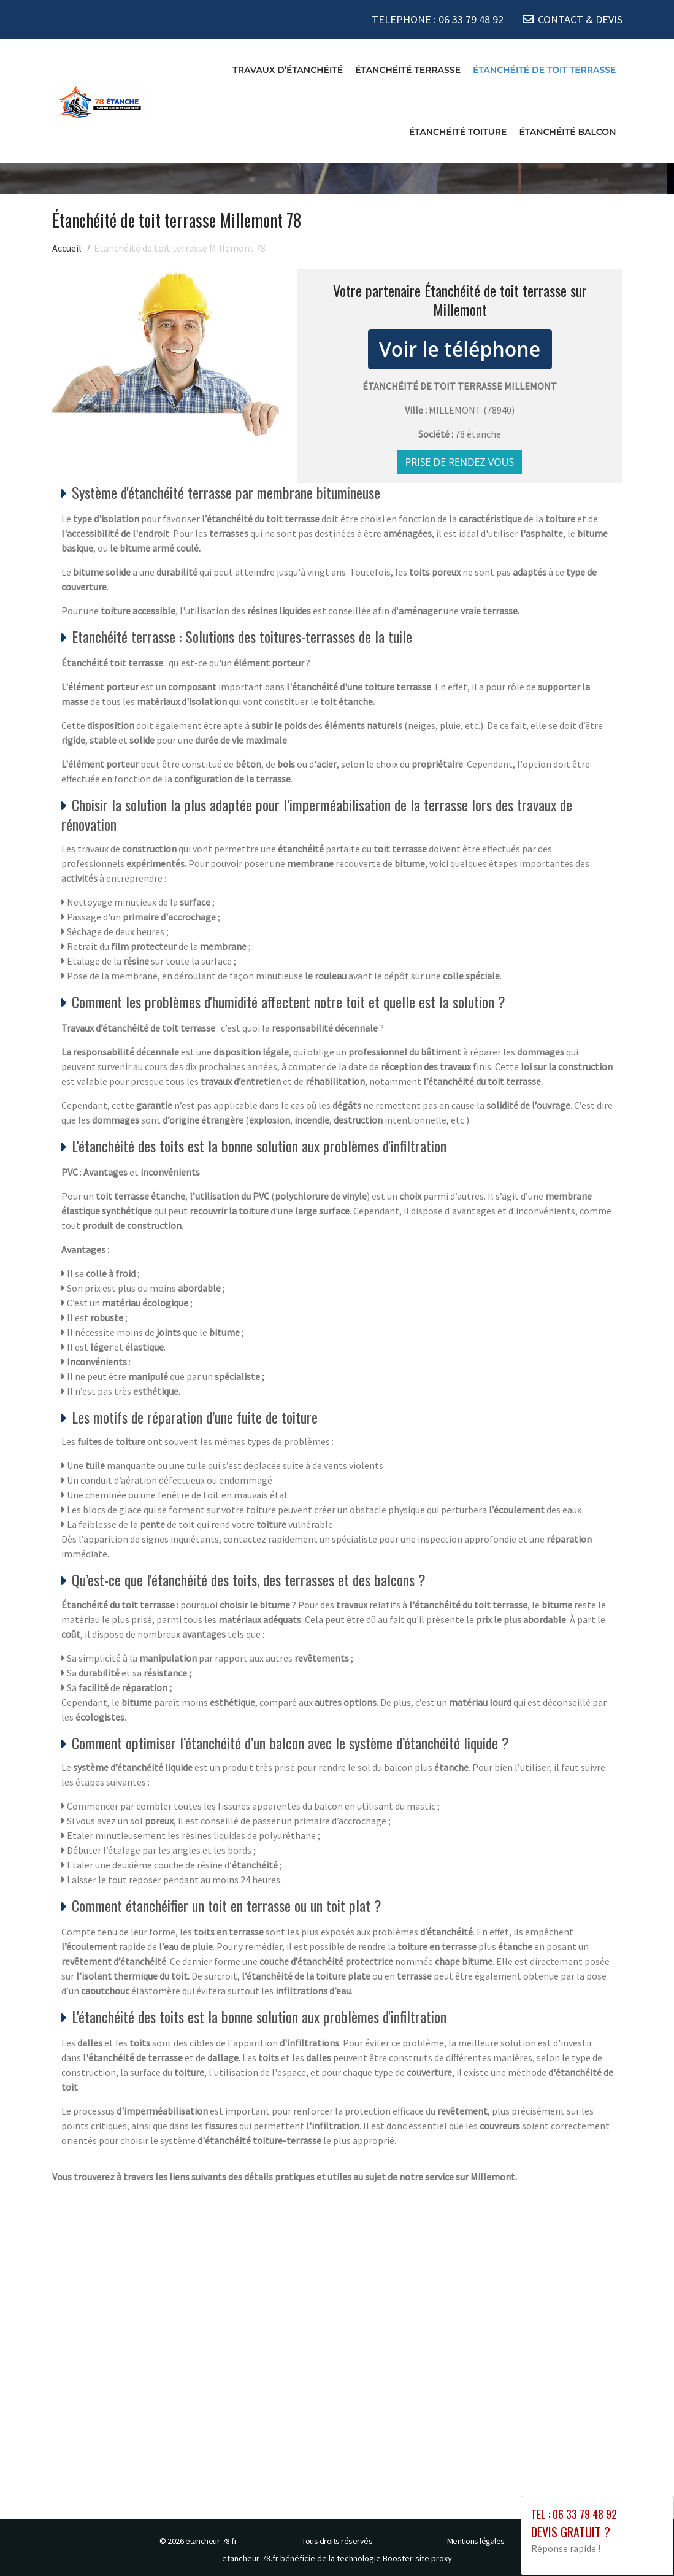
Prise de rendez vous (460, 459)
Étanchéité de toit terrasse (544, 66)
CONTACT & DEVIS (580, 18)
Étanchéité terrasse (408, 66)
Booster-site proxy (417, 2555)
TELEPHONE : (438, 18)
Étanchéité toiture (458, 128)
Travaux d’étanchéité (287, 66)
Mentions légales (476, 2537)
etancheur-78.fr (211, 2537)
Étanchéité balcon (567, 128)
